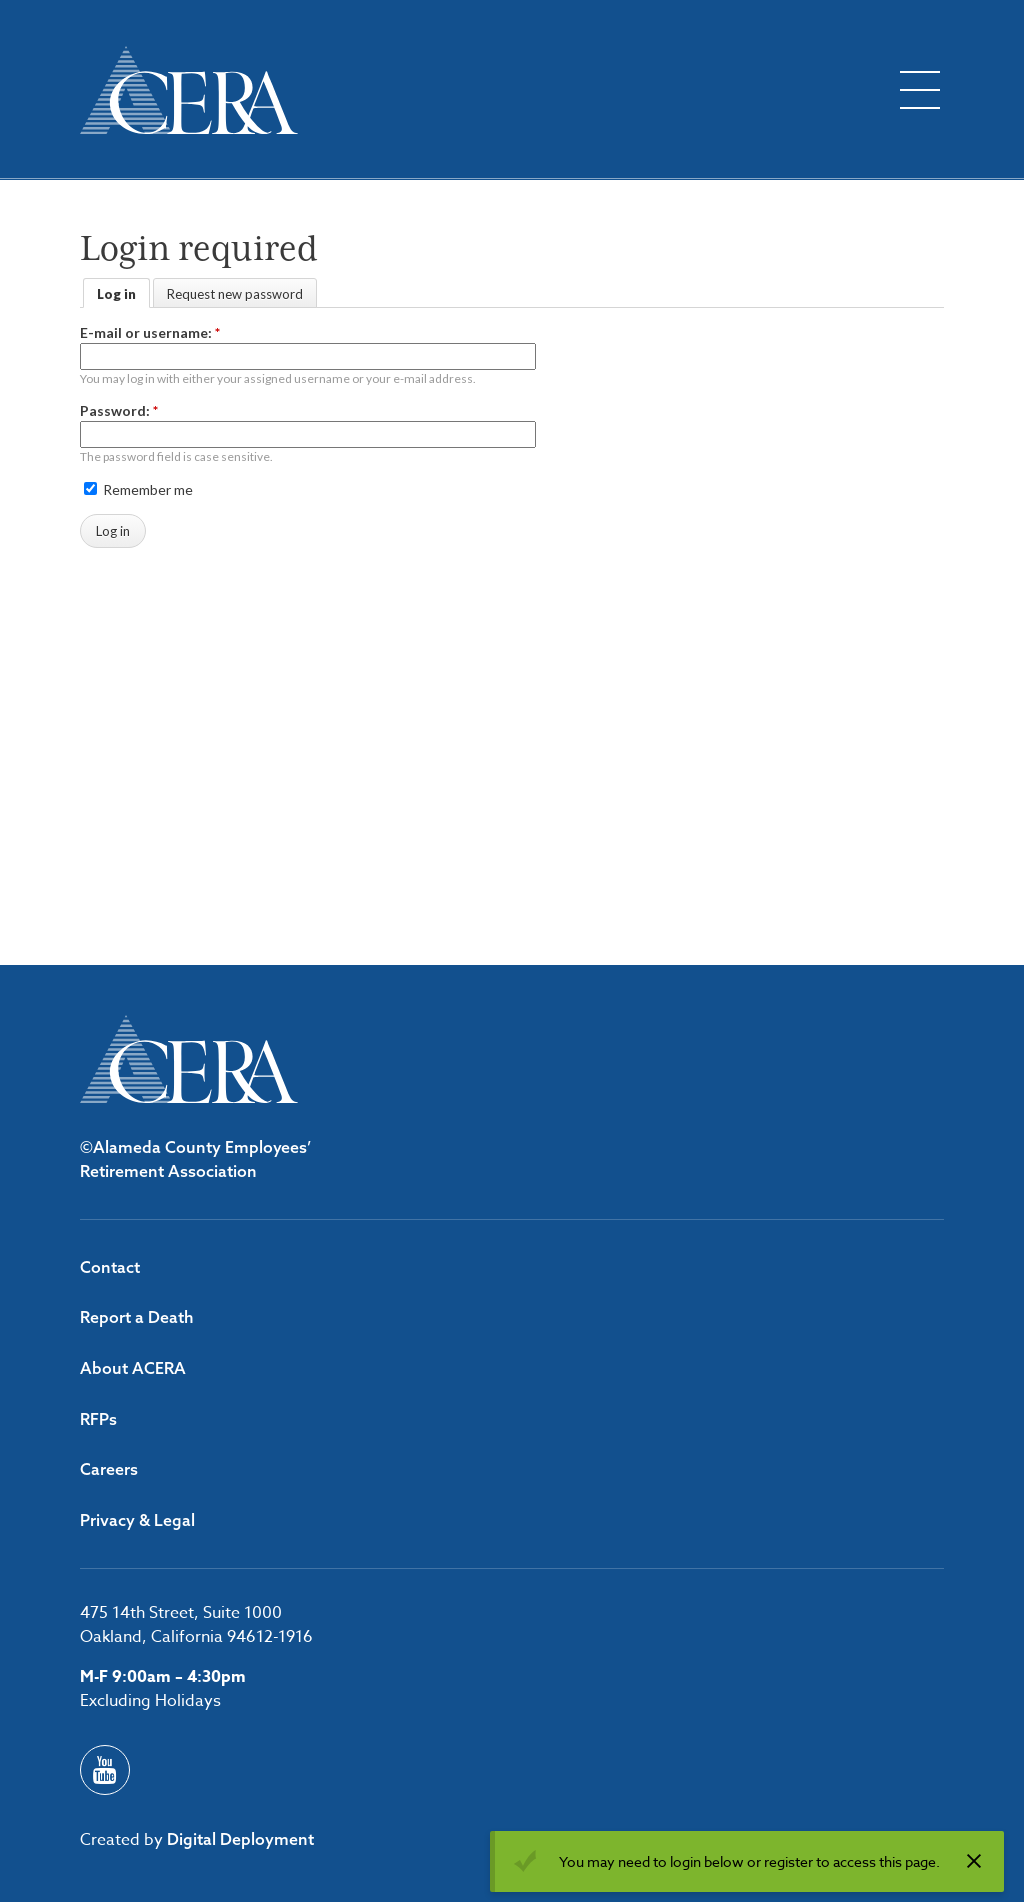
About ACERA (133, 1368)
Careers (109, 1469)
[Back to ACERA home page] (189, 90)
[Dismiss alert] (974, 1861)
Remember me (138, 489)
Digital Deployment (240, 1839)
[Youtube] (105, 1770)
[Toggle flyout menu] (920, 90)
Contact (110, 1267)
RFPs (98, 1419)
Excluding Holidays (150, 1701)
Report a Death (137, 1317)
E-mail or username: (150, 332)
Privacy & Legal (137, 1520)
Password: (119, 410)
